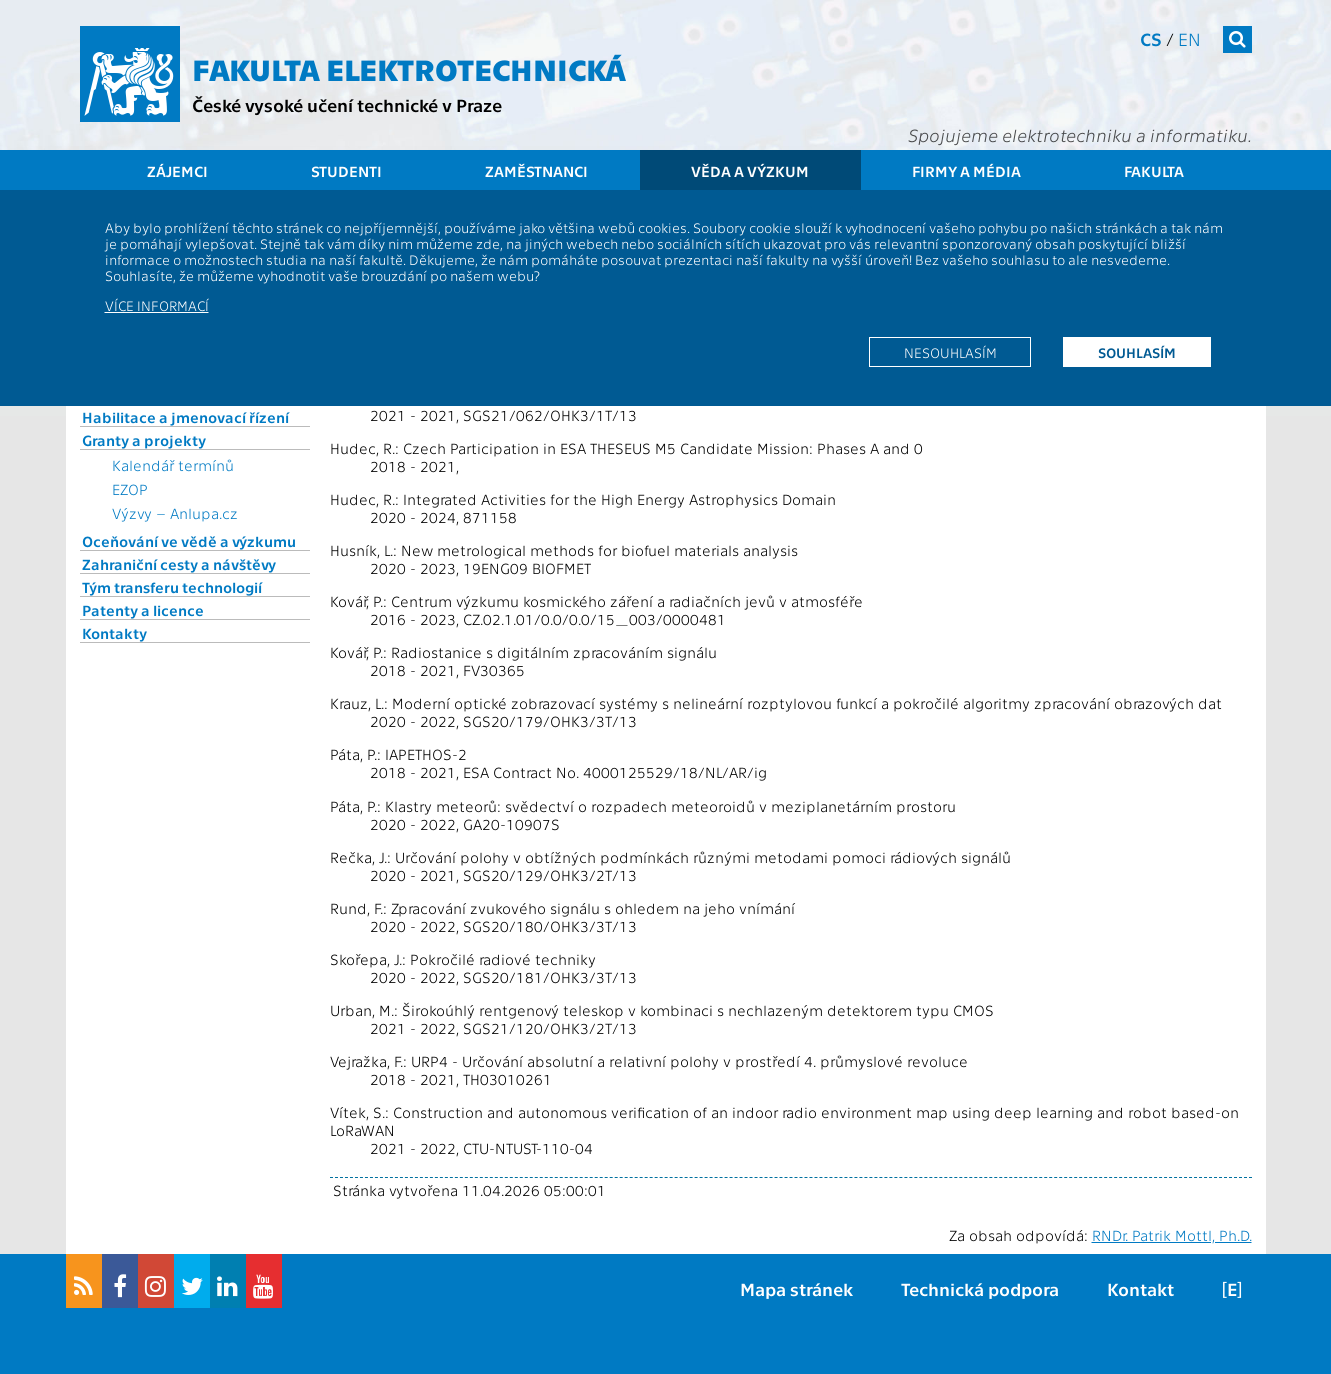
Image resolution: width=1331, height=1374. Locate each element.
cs (1151, 38)
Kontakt (1140, 1288)
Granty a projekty (144, 440)
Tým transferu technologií (172, 587)
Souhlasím (1137, 352)
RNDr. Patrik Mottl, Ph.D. (1172, 1235)
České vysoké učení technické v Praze (347, 104)
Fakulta (1154, 171)
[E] (1232, 1288)
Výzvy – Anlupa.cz (175, 513)
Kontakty (114, 633)
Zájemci (177, 171)
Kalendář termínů (173, 465)
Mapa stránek (796, 1288)
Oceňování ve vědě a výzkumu (189, 541)
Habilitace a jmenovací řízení (185, 417)
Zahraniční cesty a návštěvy (179, 564)
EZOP (130, 489)
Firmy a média (966, 171)
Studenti (346, 171)
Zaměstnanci (536, 171)
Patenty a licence (143, 610)
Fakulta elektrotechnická (409, 68)
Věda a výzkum (750, 171)
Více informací (157, 305)
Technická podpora (980, 1288)
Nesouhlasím (950, 352)
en (1189, 38)
